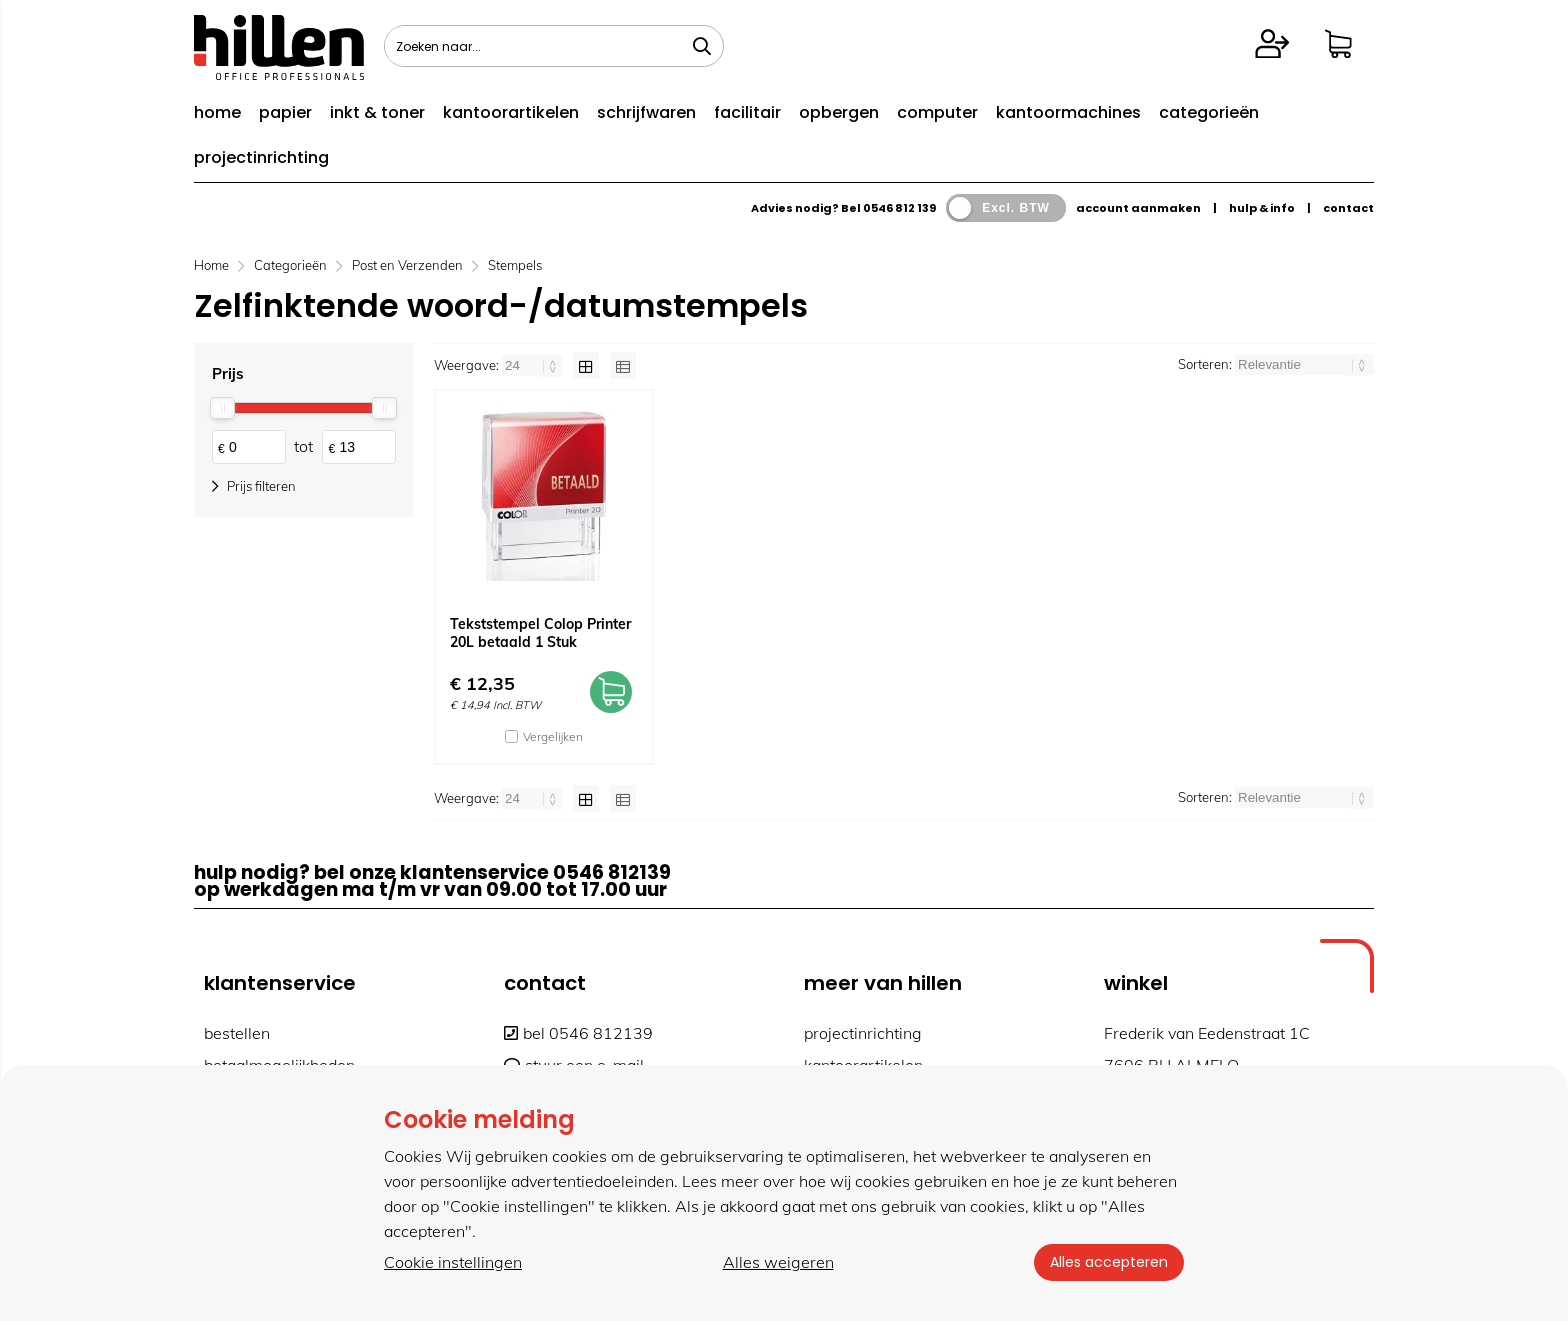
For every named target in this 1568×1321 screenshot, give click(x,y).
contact (1348, 208)
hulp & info (1262, 208)
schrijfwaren (646, 112)
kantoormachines (1068, 112)
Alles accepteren (1109, 1262)
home (217, 112)
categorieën (1209, 112)
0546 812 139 (899, 208)
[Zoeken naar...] (702, 46)
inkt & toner (377, 112)
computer (937, 112)
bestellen (237, 1033)
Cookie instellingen (453, 1262)
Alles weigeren (778, 1262)
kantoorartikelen (511, 112)
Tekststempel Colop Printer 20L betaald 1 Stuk (540, 633)
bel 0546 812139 (578, 1033)
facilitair (747, 112)
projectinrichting (261, 157)
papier (285, 112)
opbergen (839, 112)
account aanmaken (1138, 208)
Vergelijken (553, 736)
